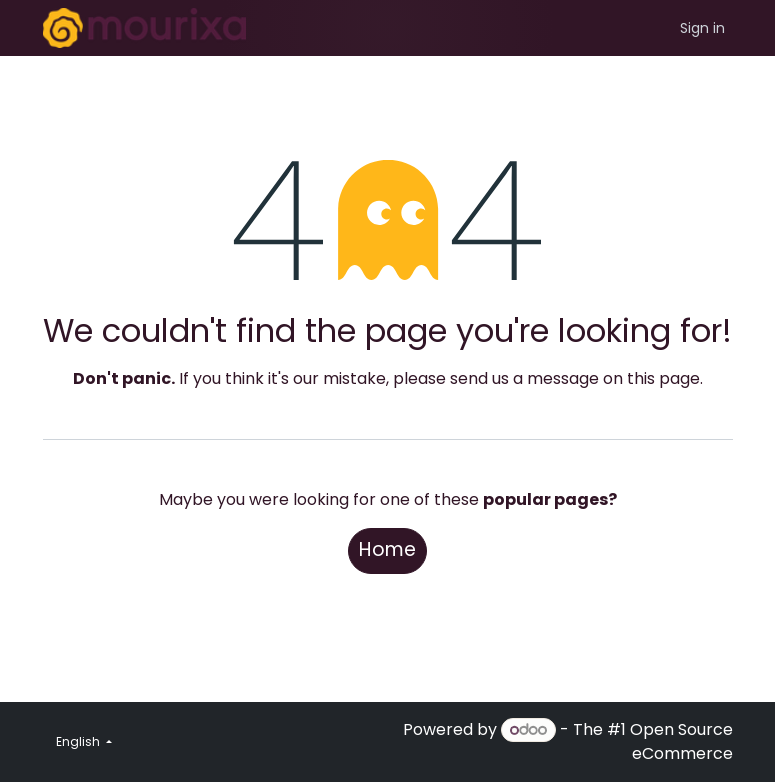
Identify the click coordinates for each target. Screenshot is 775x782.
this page (663, 378)
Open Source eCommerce (681, 741)
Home (387, 549)
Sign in (702, 28)
